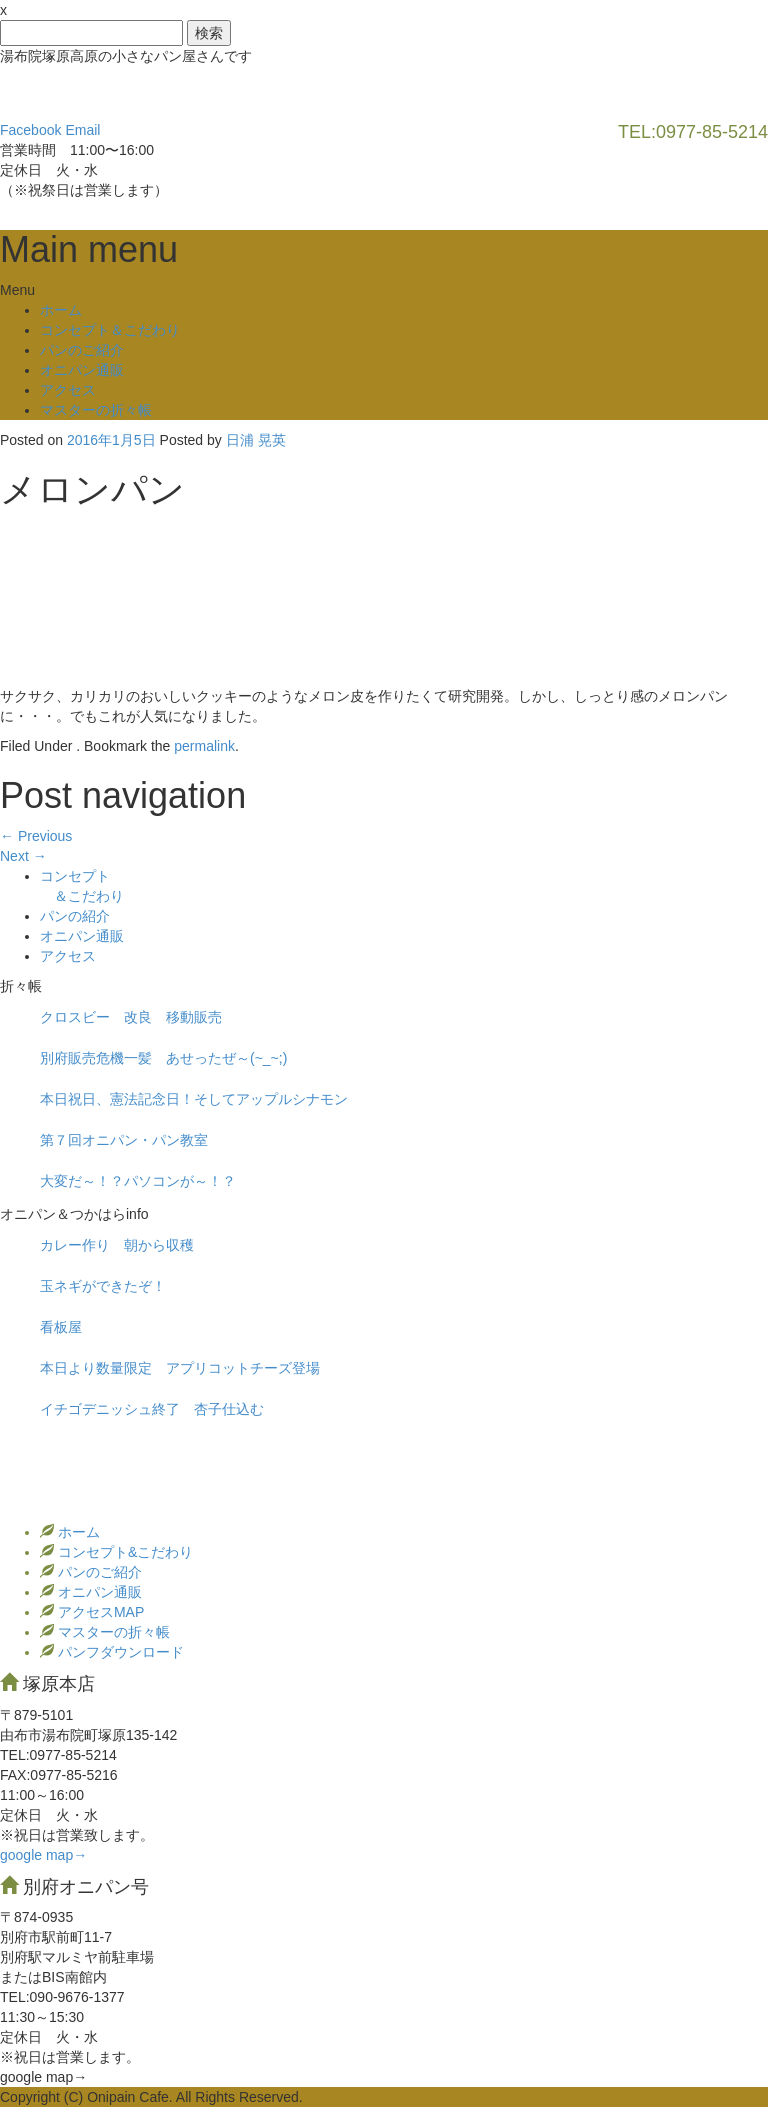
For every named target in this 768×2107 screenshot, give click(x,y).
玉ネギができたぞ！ (103, 1286)
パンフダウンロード (119, 1652)
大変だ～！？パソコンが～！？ (138, 1181)
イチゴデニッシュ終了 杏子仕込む (152, 1409)
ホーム (61, 310)
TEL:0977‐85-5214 (58, 1755)
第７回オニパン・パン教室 (124, 1140)
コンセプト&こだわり (123, 1552)
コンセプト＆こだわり (110, 330)
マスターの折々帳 (96, 410)
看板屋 (61, 1327)
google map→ (43, 1855)
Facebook (30, 130)
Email (82, 130)
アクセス (68, 390)
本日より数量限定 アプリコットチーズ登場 (180, 1368)
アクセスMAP (99, 1612)
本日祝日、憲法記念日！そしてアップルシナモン (194, 1099)
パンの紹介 (75, 916)
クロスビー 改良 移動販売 (131, 1017)
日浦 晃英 (256, 440)
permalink (204, 746)
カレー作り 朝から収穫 (117, 1245)
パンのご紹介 (82, 350)
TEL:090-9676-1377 (62, 1997)
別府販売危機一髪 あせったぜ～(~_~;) (163, 1058)
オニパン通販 (82, 370)
